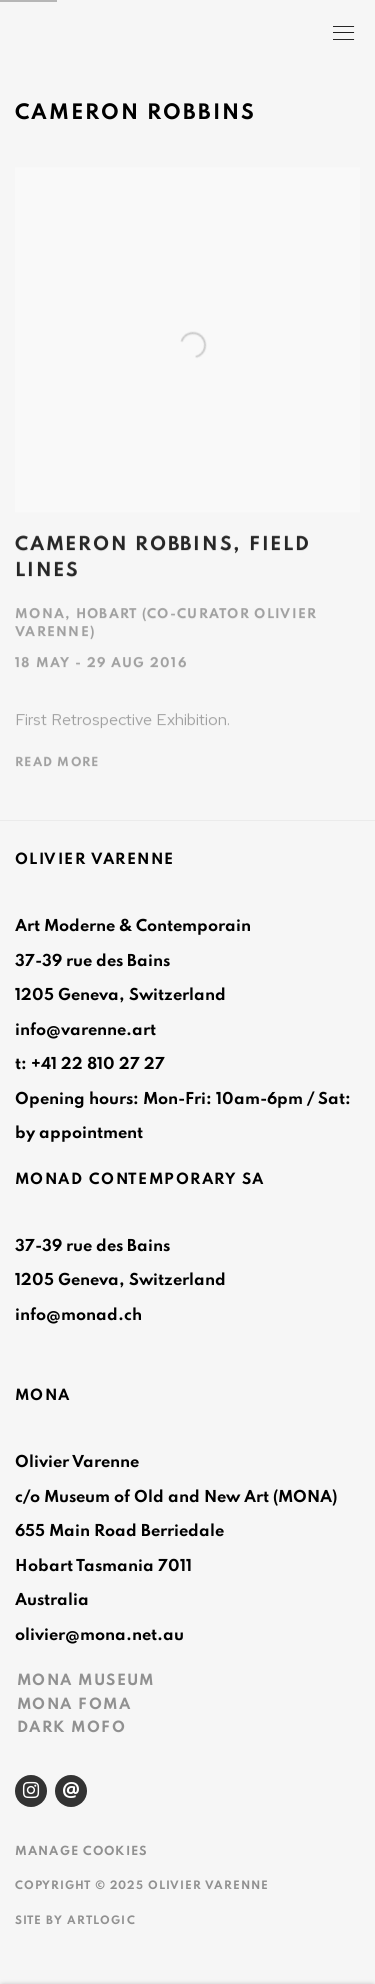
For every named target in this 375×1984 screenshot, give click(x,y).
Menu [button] (342, 35)
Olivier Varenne (122, 35)
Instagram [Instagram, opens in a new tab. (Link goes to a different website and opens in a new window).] (31, 1791)
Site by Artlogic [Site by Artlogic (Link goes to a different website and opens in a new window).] (75, 1920)
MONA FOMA (74, 1704)
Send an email (71, 1791)
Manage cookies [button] (81, 1851)
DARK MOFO (71, 1727)
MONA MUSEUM (86, 1680)
